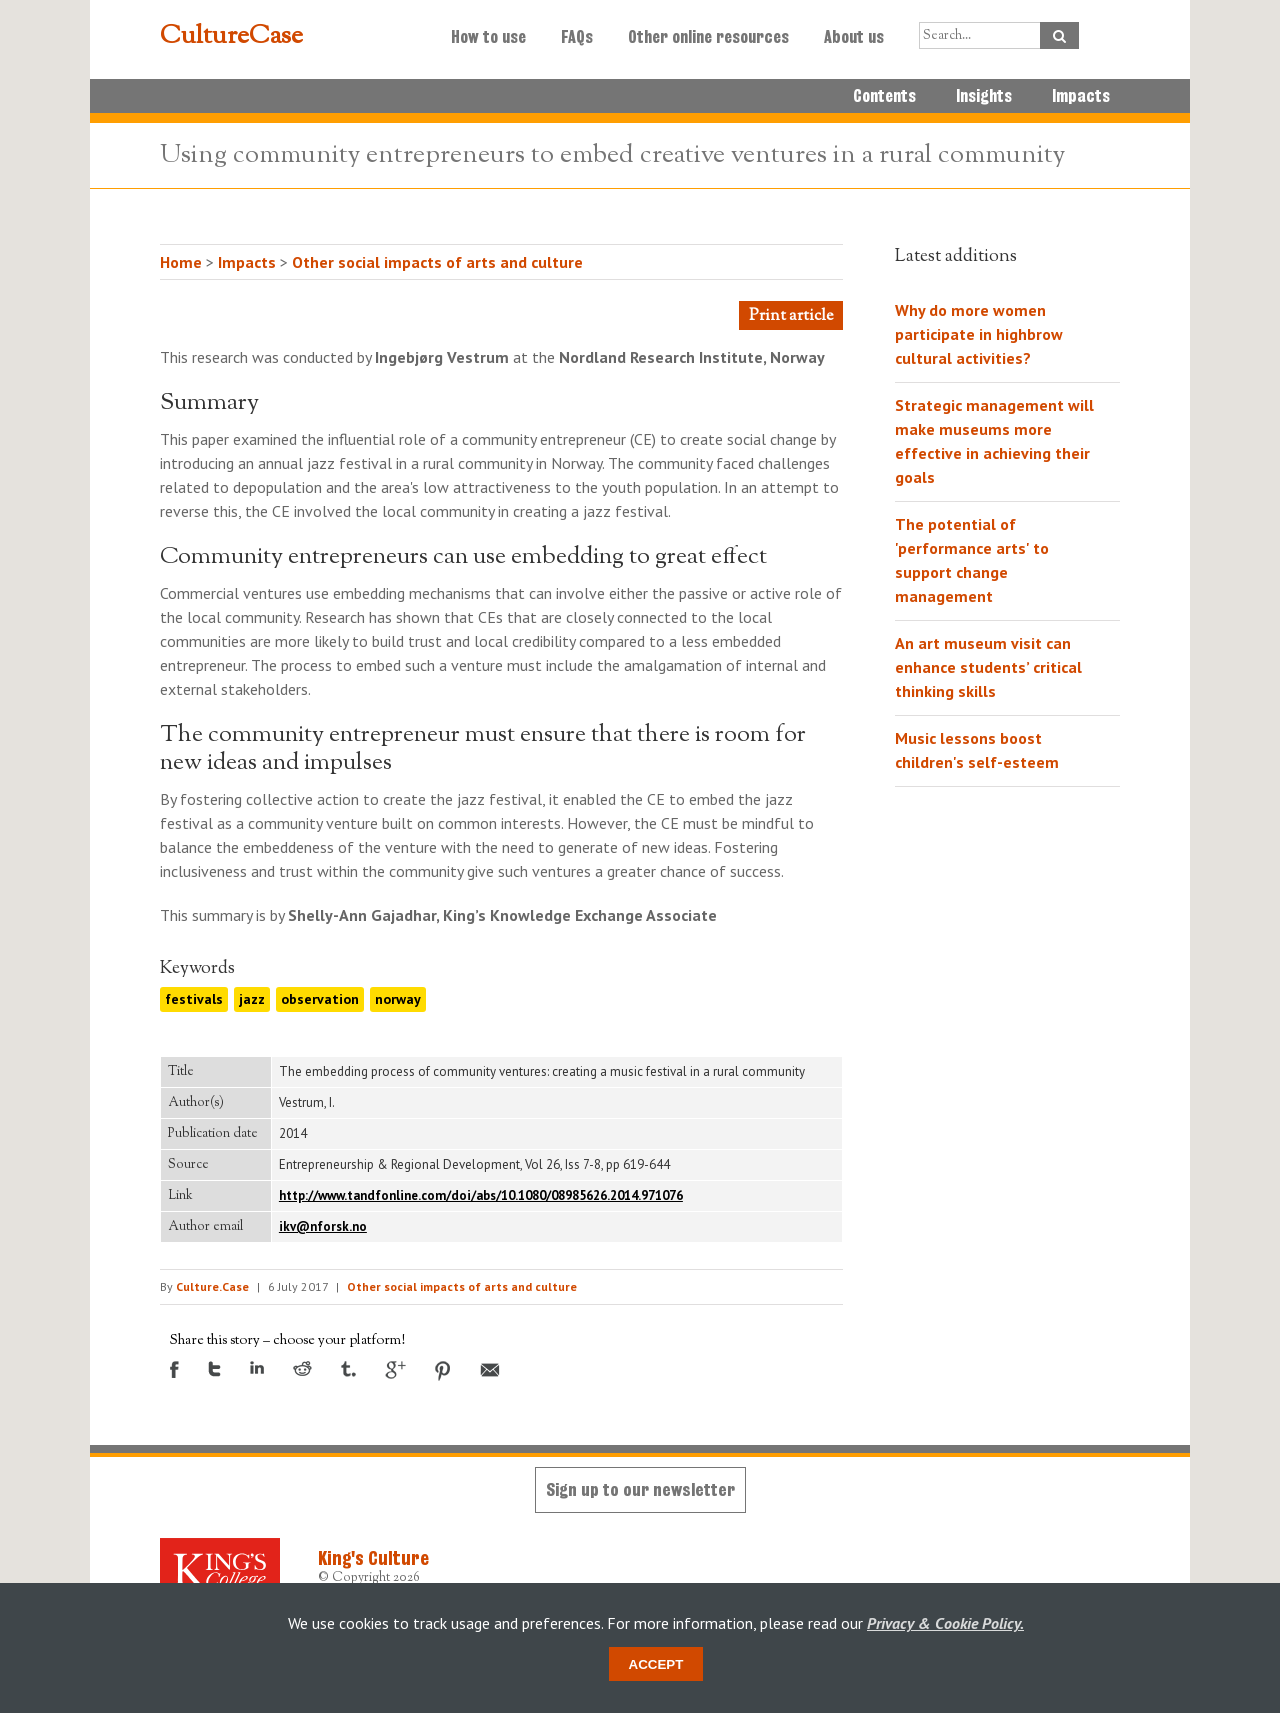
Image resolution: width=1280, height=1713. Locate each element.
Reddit (302, 1368)
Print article (791, 316)
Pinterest (443, 1371)
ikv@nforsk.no (323, 1226)
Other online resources (708, 37)
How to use (488, 37)
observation (320, 999)
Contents (884, 96)
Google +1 (395, 1370)
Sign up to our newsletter (640, 1489)
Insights (984, 96)
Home (181, 262)
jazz (252, 999)
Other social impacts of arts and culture (437, 262)
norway (398, 999)
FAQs (577, 37)
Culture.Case (212, 1286)
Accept (656, 1664)
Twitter (214, 1369)
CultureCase (231, 37)
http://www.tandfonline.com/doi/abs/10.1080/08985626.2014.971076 (481, 1195)
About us (854, 37)
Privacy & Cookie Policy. (945, 1623)
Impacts (1081, 96)
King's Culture (373, 1558)
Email (490, 1370)
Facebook (174, 1369)
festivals (194, 999)
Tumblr (348, 1369)
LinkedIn (257, 1367)
